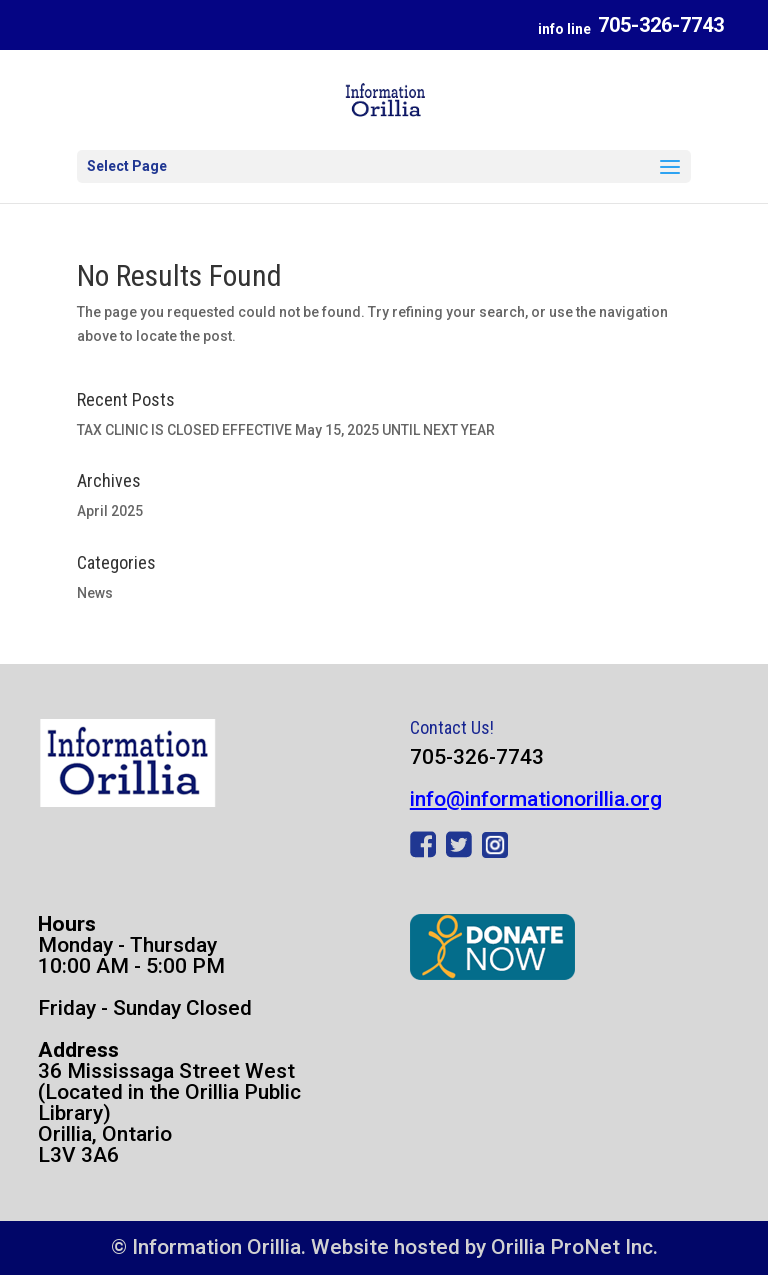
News (95, 593)
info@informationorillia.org (536, 799)
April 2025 (110, 511)
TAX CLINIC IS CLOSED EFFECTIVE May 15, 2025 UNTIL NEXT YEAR (286, 430)
